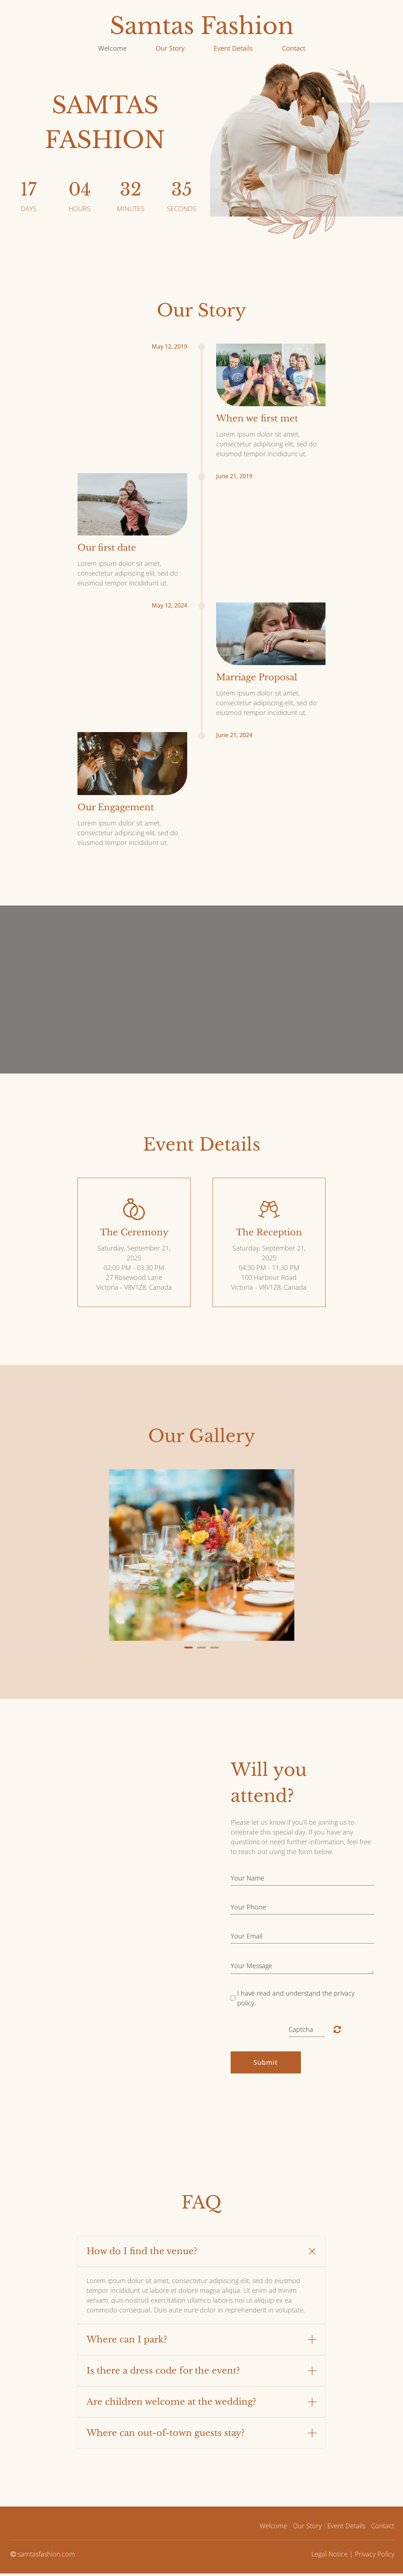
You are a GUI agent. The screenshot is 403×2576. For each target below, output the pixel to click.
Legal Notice (329, 2554)
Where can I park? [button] (127, 2339)
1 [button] (188, 1647)
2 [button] (201, 1647)
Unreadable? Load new (337, 2029)
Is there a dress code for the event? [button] (163, 2370)
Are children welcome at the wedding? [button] (171, 2401)
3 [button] (214, 1647)
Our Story (170, 48)
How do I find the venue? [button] (142, 2251)
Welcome (112, 48)
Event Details (233, 48)
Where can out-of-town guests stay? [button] (166, 2433)
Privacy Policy (374, 2554)
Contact (293, 48)
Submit (265, 2062)
